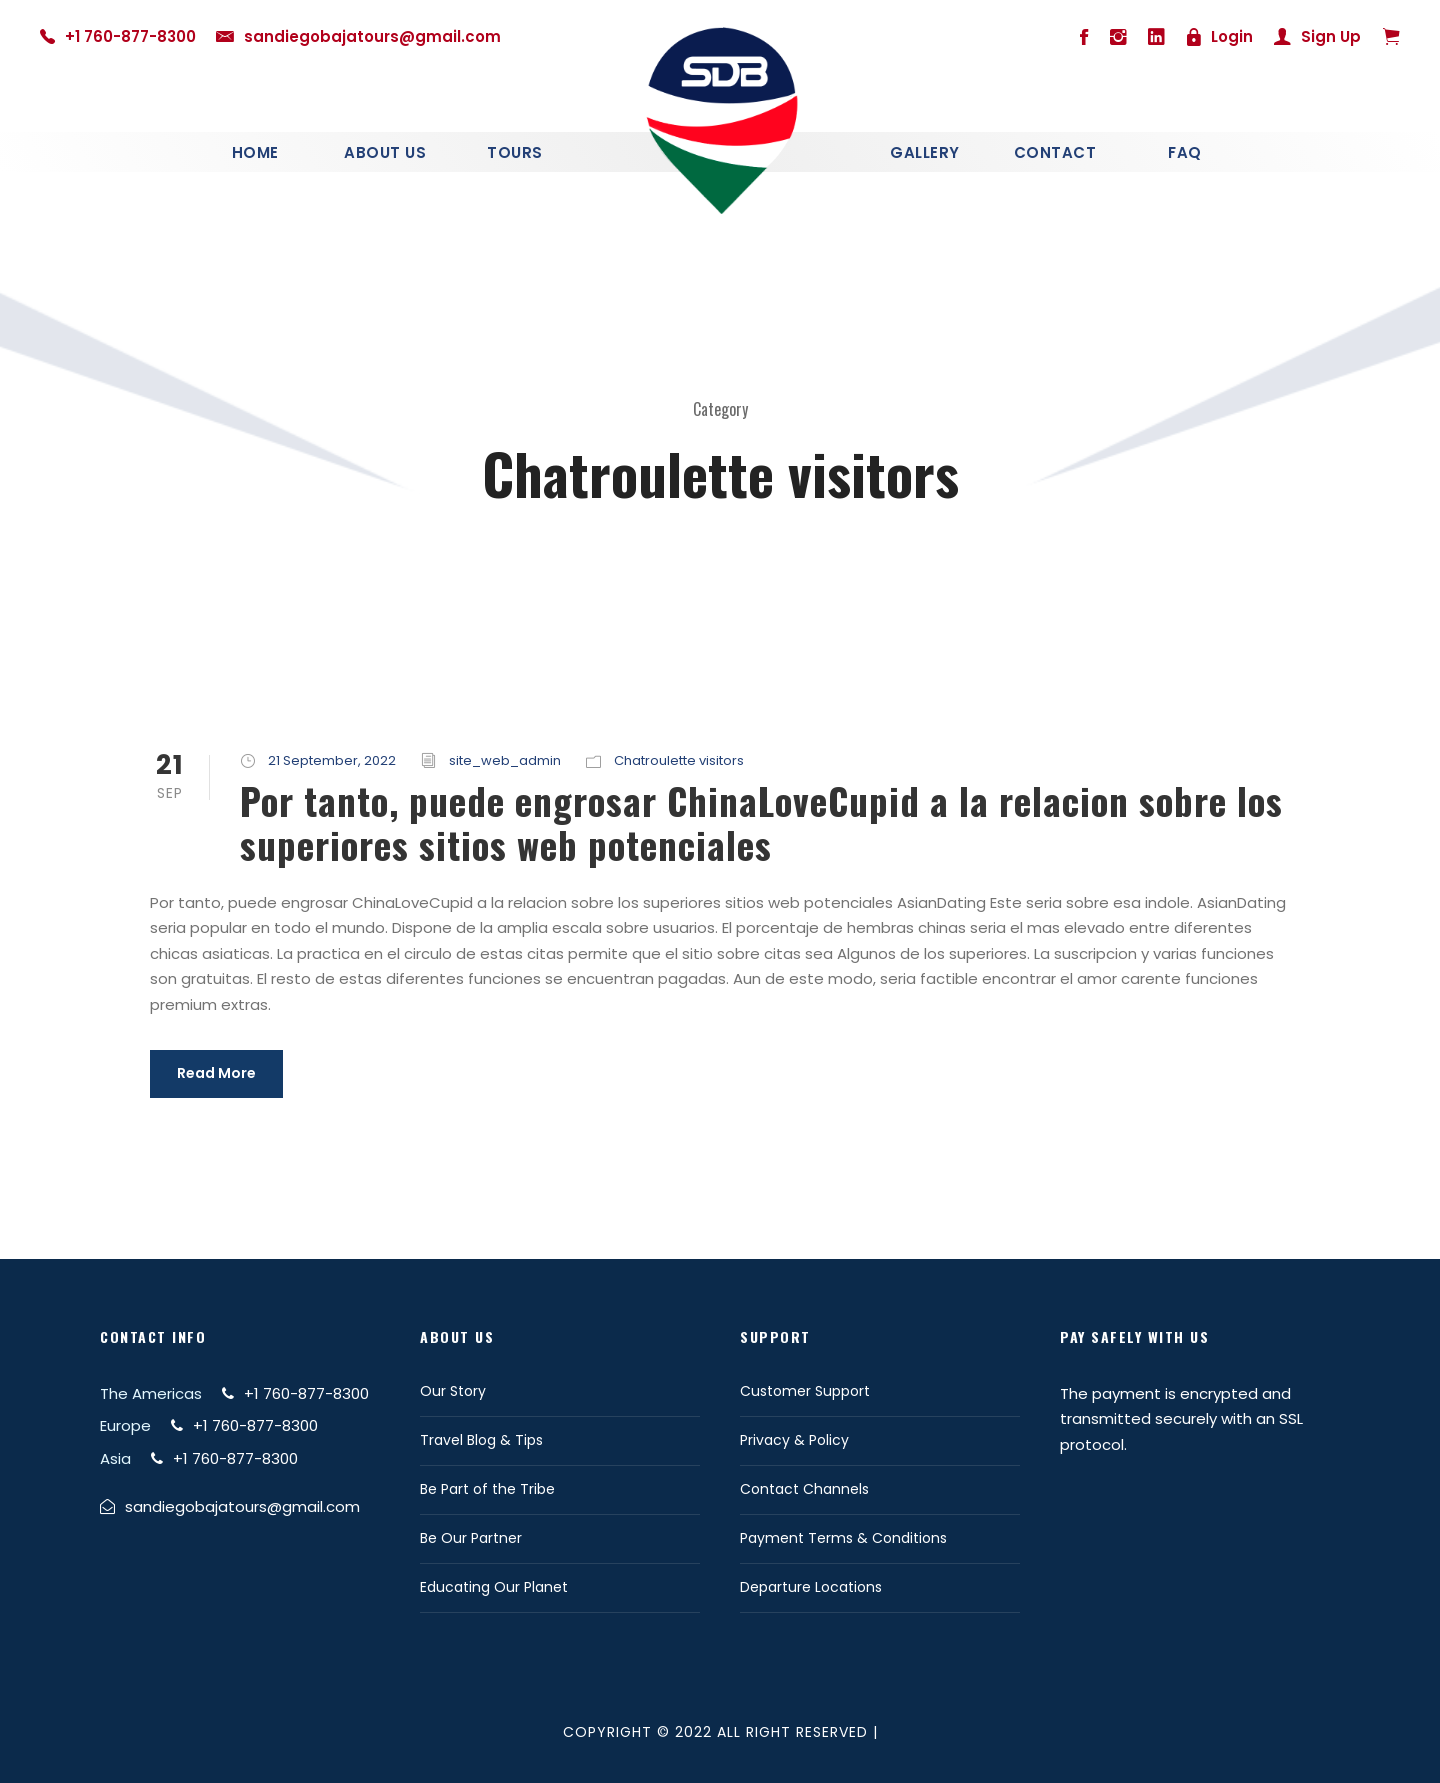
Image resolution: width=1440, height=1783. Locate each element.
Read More (216, 1073)
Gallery (925, 152)
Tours (515, 152)
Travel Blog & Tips (481, 1440)
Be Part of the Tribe (487, 1489)
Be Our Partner (471, 1538)
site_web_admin (505, 760)
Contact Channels (804, 1489)
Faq (1185, 152)
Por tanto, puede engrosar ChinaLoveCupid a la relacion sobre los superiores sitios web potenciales (761, 822)
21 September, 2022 (332, 760)
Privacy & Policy (794, 1440)
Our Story (453, 1391)
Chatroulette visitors (679, 760)
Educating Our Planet (494, 1587)
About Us (385, 152)
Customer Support (805, 1391)
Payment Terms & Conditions (843, 1538)
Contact (1055, 152)
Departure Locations (811, 1587)
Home (255, 152)
